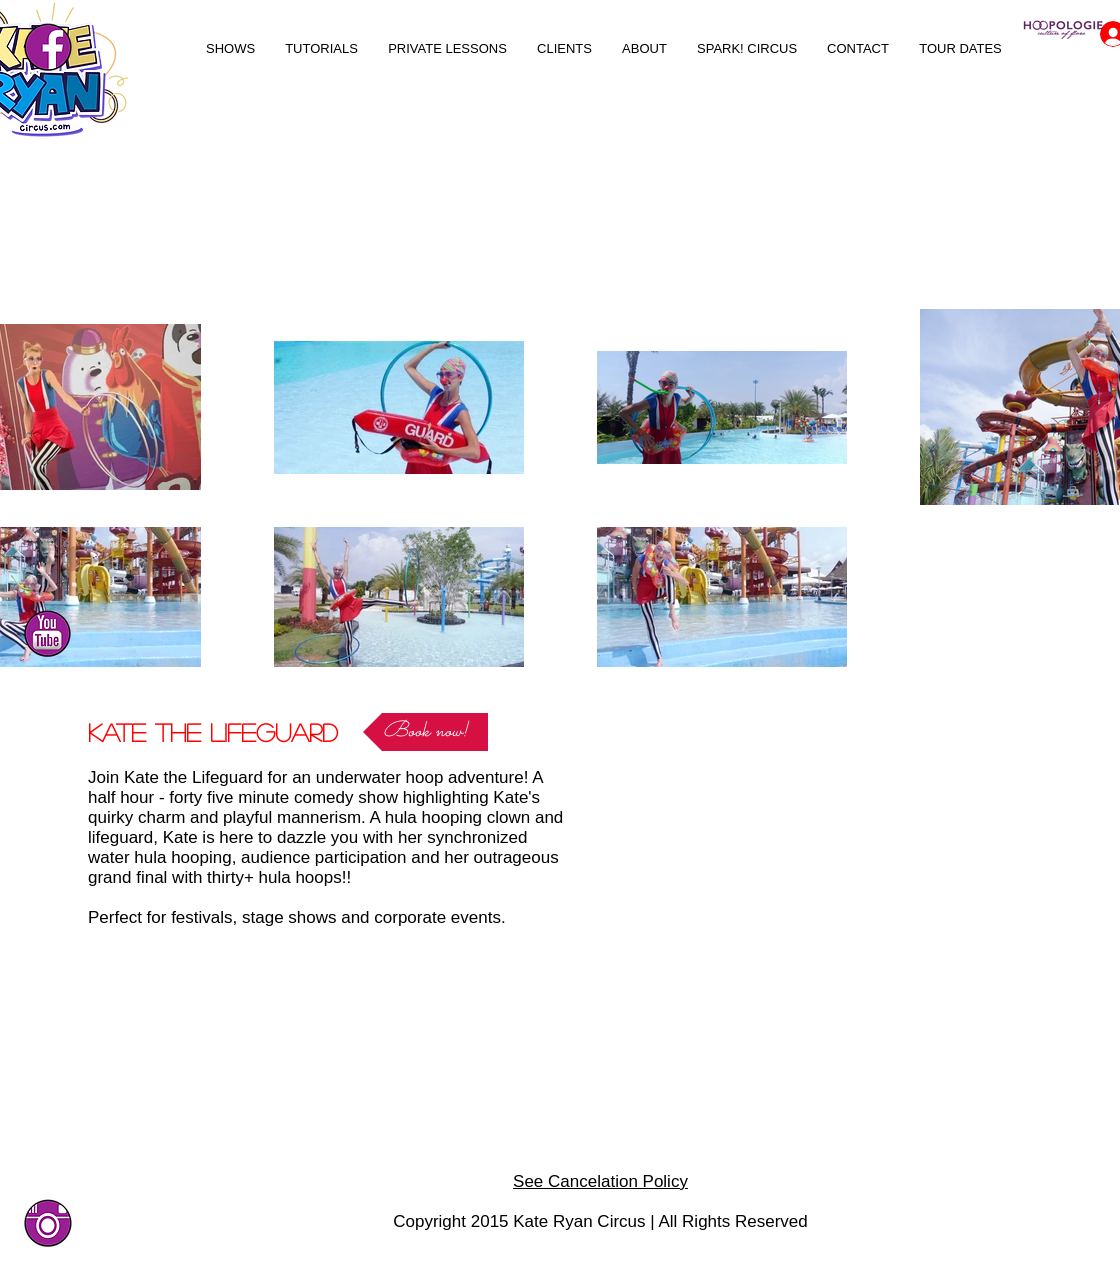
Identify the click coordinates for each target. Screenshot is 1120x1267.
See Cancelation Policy (600, 1181)
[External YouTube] (804, 842)
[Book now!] (425, 732)
